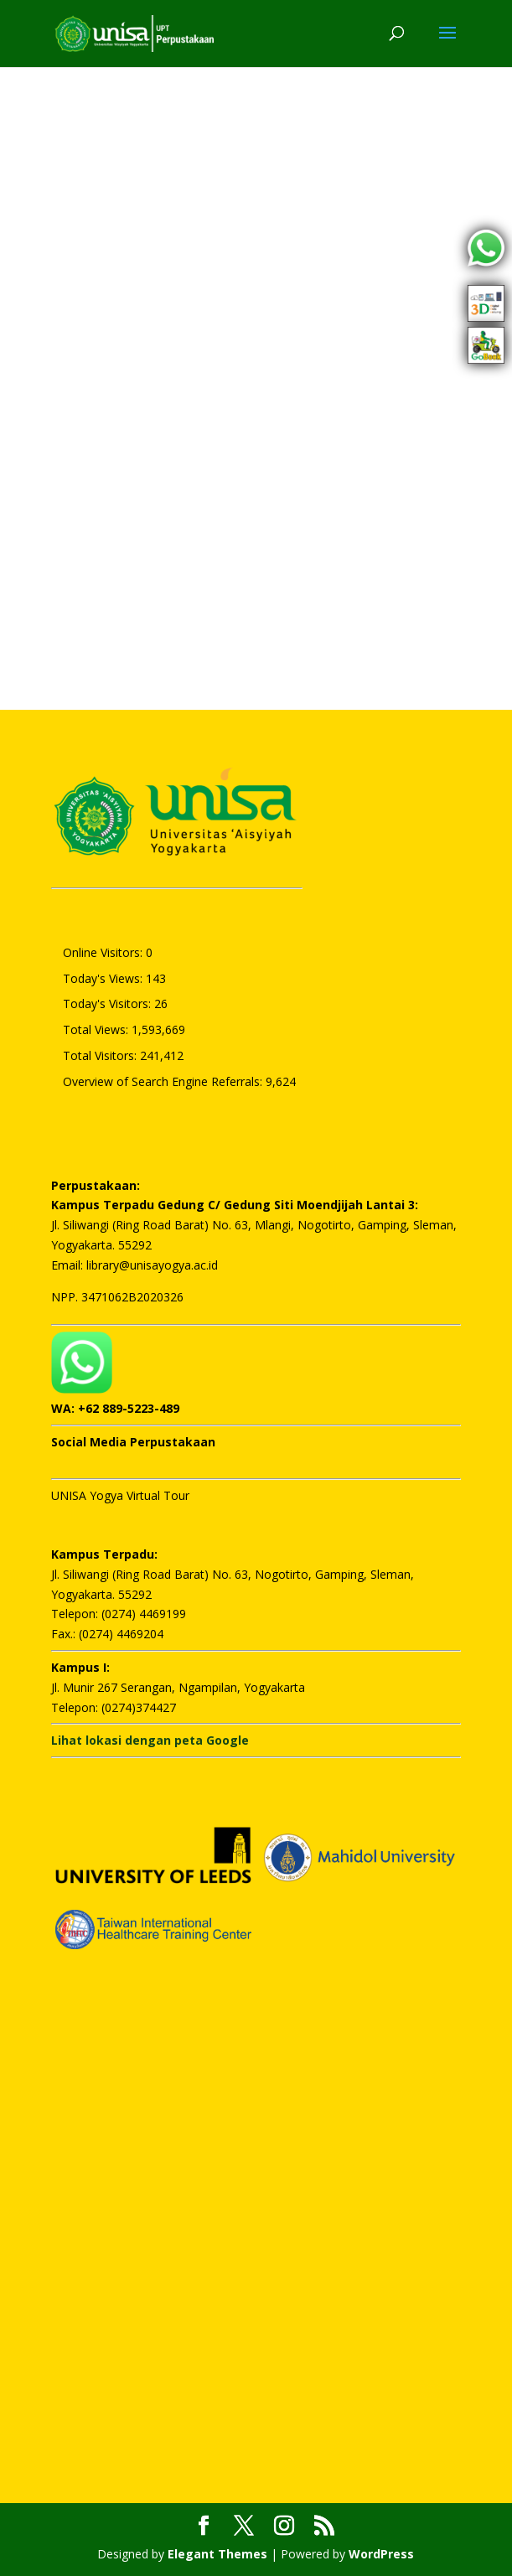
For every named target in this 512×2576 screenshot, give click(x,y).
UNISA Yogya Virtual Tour (120, 1495)
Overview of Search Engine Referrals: (164, 1081)
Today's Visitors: (108, 1003)
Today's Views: (104, 978)
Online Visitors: (104, 952)
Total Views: (97, 1029)
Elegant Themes (217, 2554)
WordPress (381, 2554)
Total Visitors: (101, 1055)
